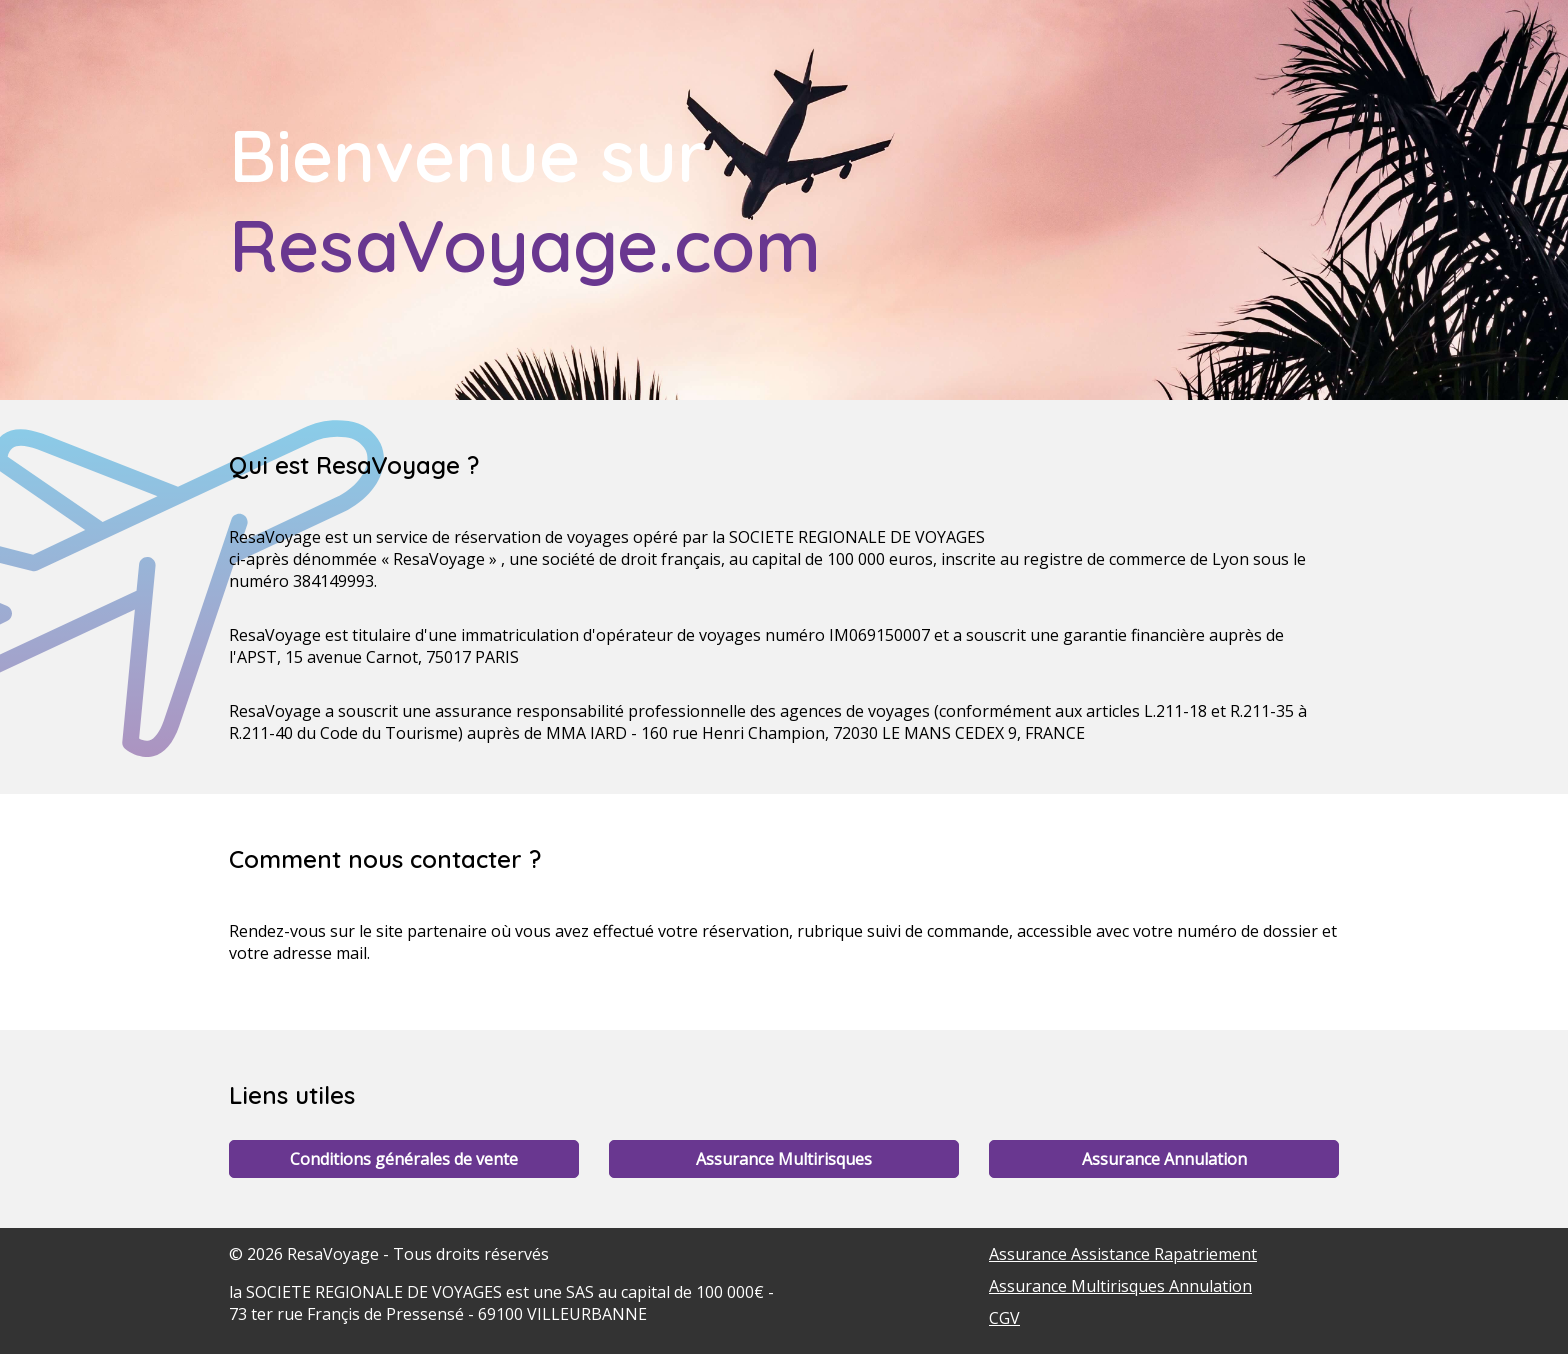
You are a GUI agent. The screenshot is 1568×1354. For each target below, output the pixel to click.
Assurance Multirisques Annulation (1120, 1286)
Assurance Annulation (1164, 1159)
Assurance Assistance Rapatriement (1123, 1254)
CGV (1004, 1318)
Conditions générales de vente (404, 1159)
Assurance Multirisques (784, 1159)
